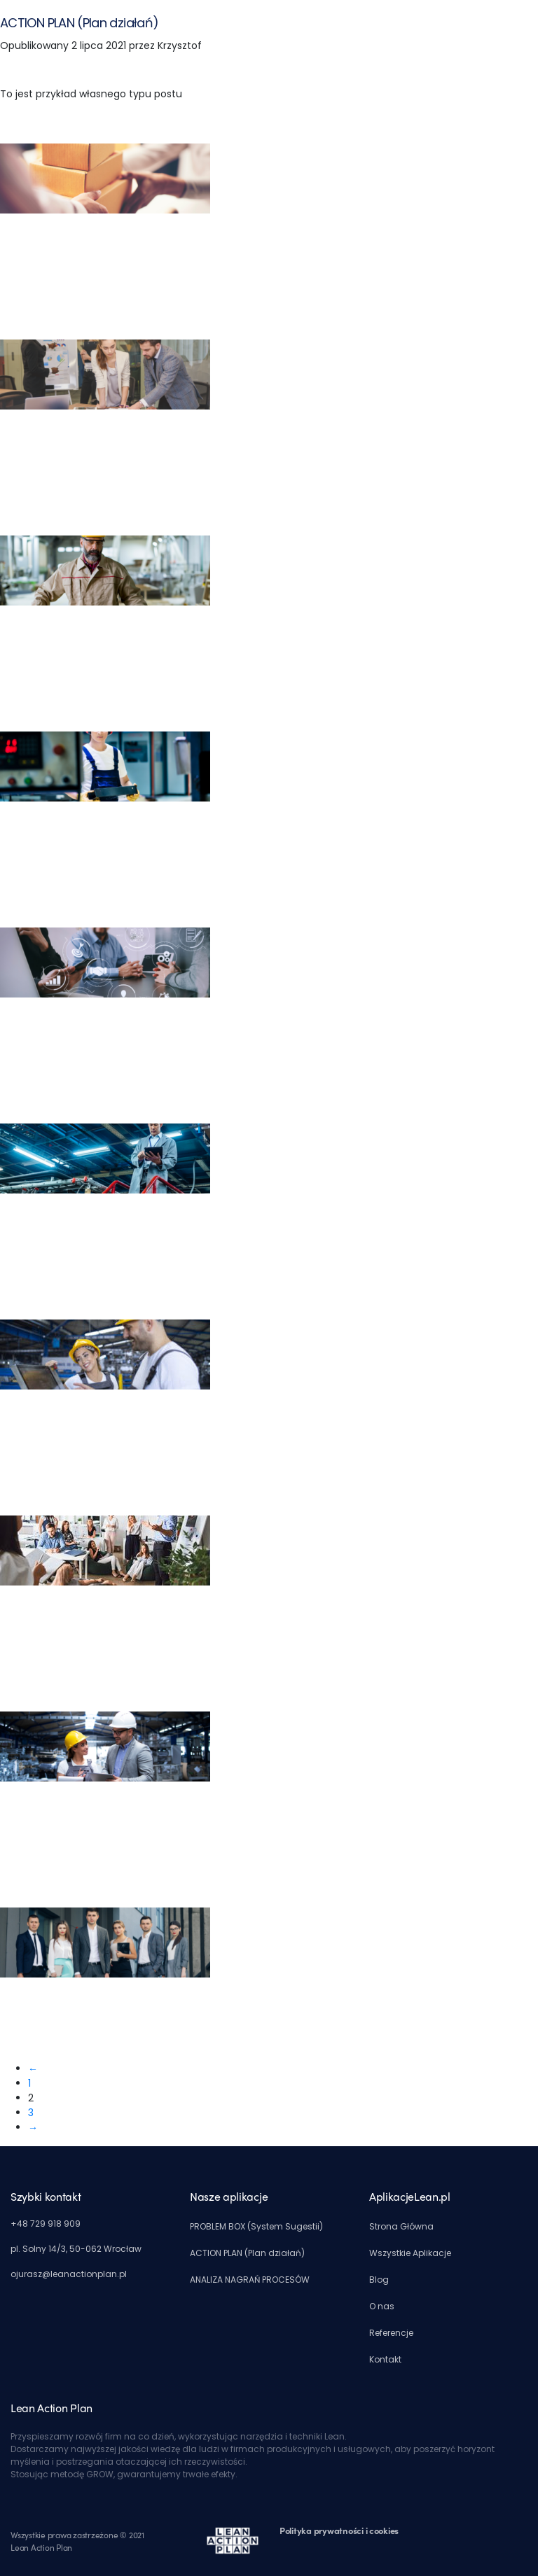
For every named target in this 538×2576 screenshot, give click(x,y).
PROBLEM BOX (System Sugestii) (256, 2226)
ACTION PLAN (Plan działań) (79, 22)
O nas (381, 2306)
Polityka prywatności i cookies (339, 2530)
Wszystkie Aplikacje (410, 2253)
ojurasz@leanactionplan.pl (69, 2274)
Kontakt (385, 2359)
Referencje (391, 2333)
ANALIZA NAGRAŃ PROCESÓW (250, 2280)
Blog (379, 2280)
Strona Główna (401, 2226)
